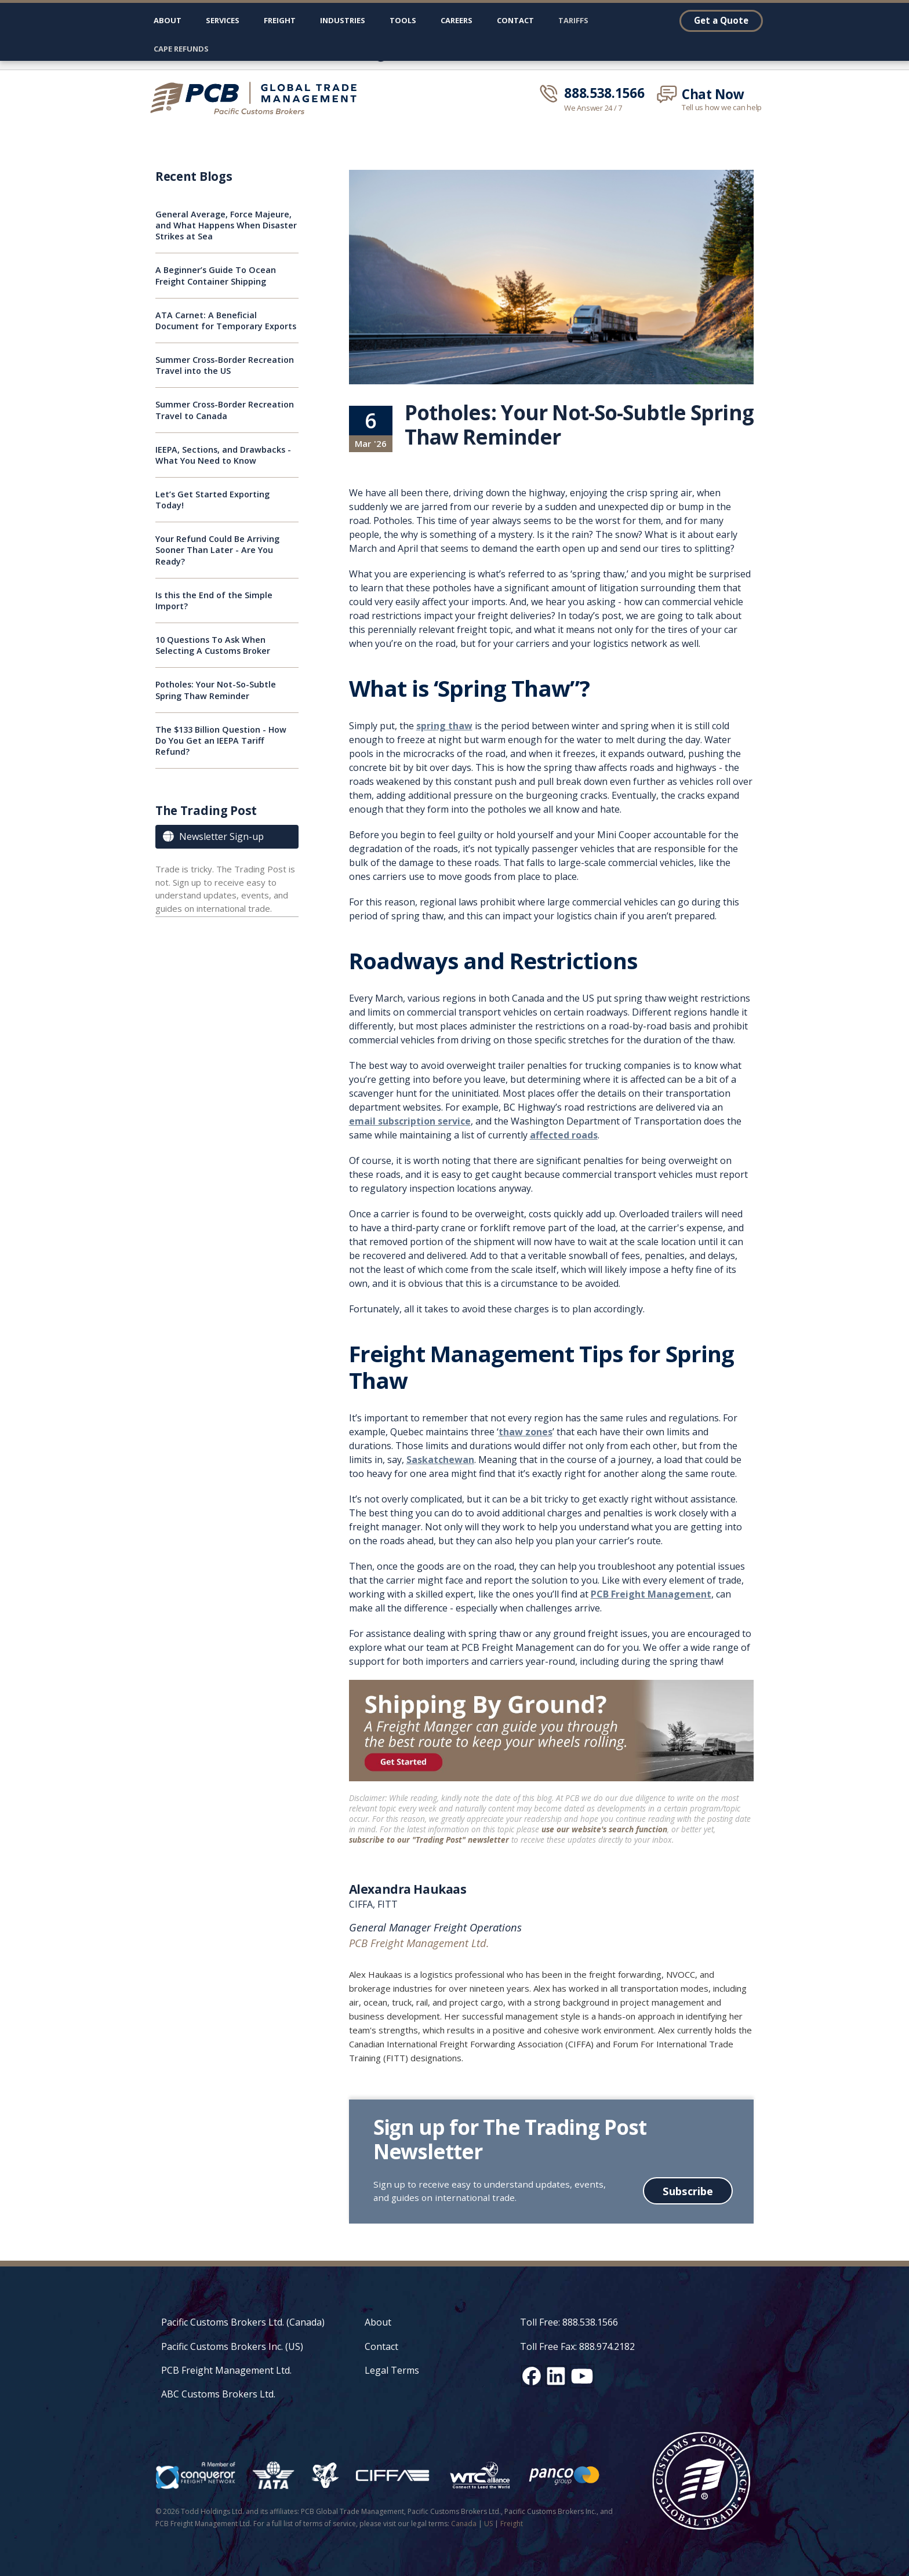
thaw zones (525, 1431)
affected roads (564, 1135)
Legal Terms (392, 2370)
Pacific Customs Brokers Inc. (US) (232, 2346)
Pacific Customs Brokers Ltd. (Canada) (243, 2322)
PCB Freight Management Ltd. (226, 2370)
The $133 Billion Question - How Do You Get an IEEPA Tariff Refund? (220, 740)
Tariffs (573, 20)
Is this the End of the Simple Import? (213, 601)
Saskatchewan (440, 1459)
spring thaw (444, 725)
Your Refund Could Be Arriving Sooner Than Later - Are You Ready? (217, 549)
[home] (258, 98)
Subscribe (688, 2191)
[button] (223, 23)
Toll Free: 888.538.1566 (569, 2322)
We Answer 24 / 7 (593, 108)
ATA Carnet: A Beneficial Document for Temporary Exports (225, 321)
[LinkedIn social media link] (556, 2376)
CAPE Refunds (181, 48)
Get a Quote (721, 20)
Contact (515, 20)
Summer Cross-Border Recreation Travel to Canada (224, 410)
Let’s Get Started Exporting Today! (212, 500)
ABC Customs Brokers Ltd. (218, 2394)
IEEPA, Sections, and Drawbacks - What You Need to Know (223, 455)
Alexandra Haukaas (408, 1889)
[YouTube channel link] (582, 2376)
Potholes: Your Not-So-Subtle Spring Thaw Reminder (215, 690)
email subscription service (410, 1121)
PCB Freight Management (651, 1594)
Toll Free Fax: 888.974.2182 (577, 2346)
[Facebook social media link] (531, 2376)
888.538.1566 (604, 93)
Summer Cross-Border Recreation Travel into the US (224, 365)
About (167, 20)
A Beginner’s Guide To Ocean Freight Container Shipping (215, 275)
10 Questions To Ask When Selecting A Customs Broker (212, 645)
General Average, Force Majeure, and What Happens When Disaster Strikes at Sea (226, 225)
